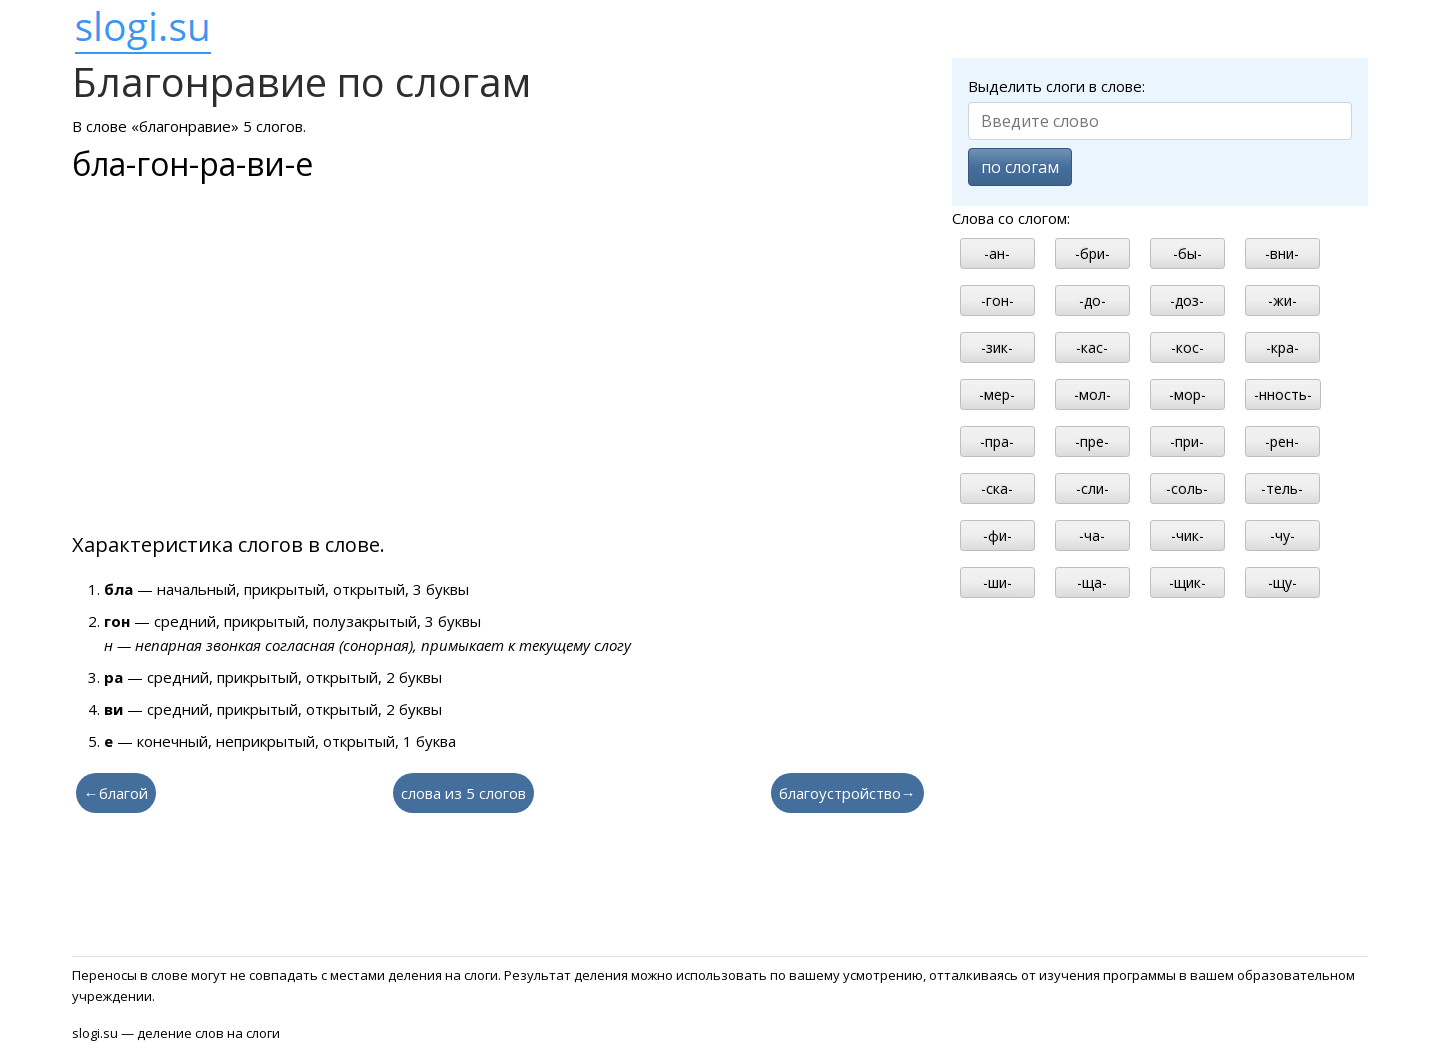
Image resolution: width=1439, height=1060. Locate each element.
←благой (116, 793)
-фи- (997, 535)
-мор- (1187, 394)
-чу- (1282, 535)
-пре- (1092, 441)
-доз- (1187, 300)
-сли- (1092, 488)
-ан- (997, 253)
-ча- (1092, 535)
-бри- (1092, 253)
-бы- (1187, 253)
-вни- (1282, 253)
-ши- (997, 582)
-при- (1187, 441)
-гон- (997, 300)
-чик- (1187, 535)
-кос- (1187, 347)
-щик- (1187, 582)
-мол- (1092, 394)
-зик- (997, 347)
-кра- (1282, 347)
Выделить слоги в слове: (1056, 86)
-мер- (997, 394)
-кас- (1092, 347)
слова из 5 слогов (463, 793)
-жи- (1282, 300)
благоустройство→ (847, 793)
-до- (1092, 300)
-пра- (997, 441)
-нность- (1283, 394)
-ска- (997, 488)
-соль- (1187, 488)
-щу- (1282, 582)
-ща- (1092, 582)
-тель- (1282, 488)
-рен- (1282, 441)
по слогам (1020, 167)
